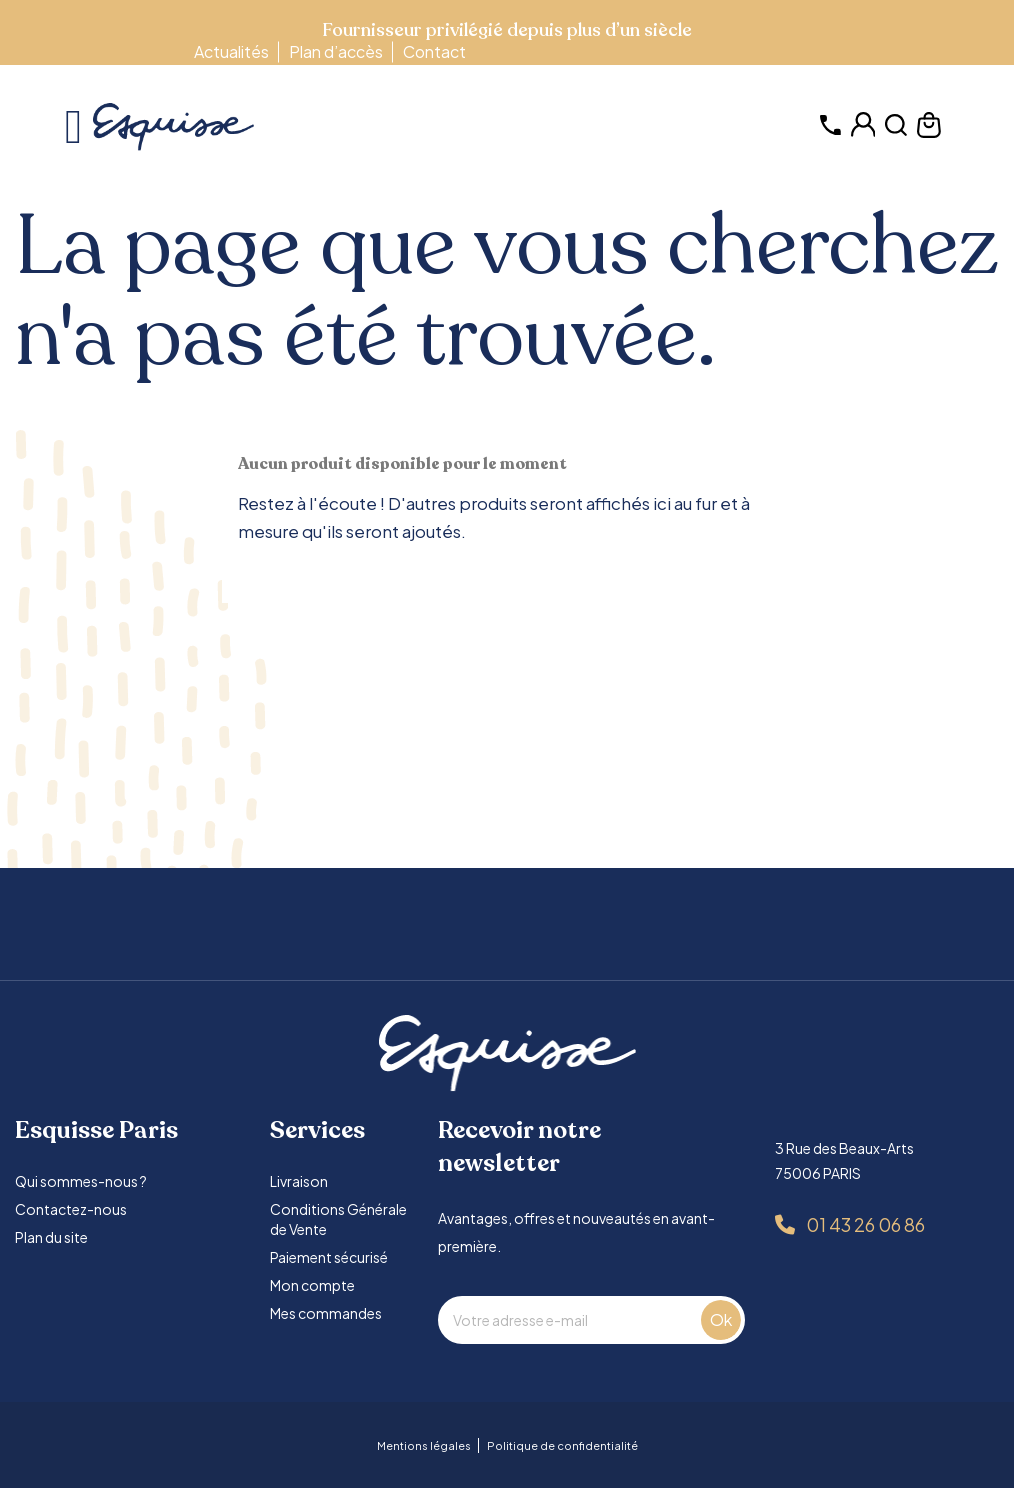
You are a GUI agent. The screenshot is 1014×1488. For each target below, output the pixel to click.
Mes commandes (326, 1313)
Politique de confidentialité (562, 1445)
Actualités (231, 51)
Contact (434, 51)
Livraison (299, 1181)
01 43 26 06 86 (865, 1224)
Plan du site (51, 1237)
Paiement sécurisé (329, 1257)
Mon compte (312, 1285)
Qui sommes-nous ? (81, 1181)
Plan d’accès (336, 51)
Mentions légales (424, 1445)
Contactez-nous (71, 1209)
